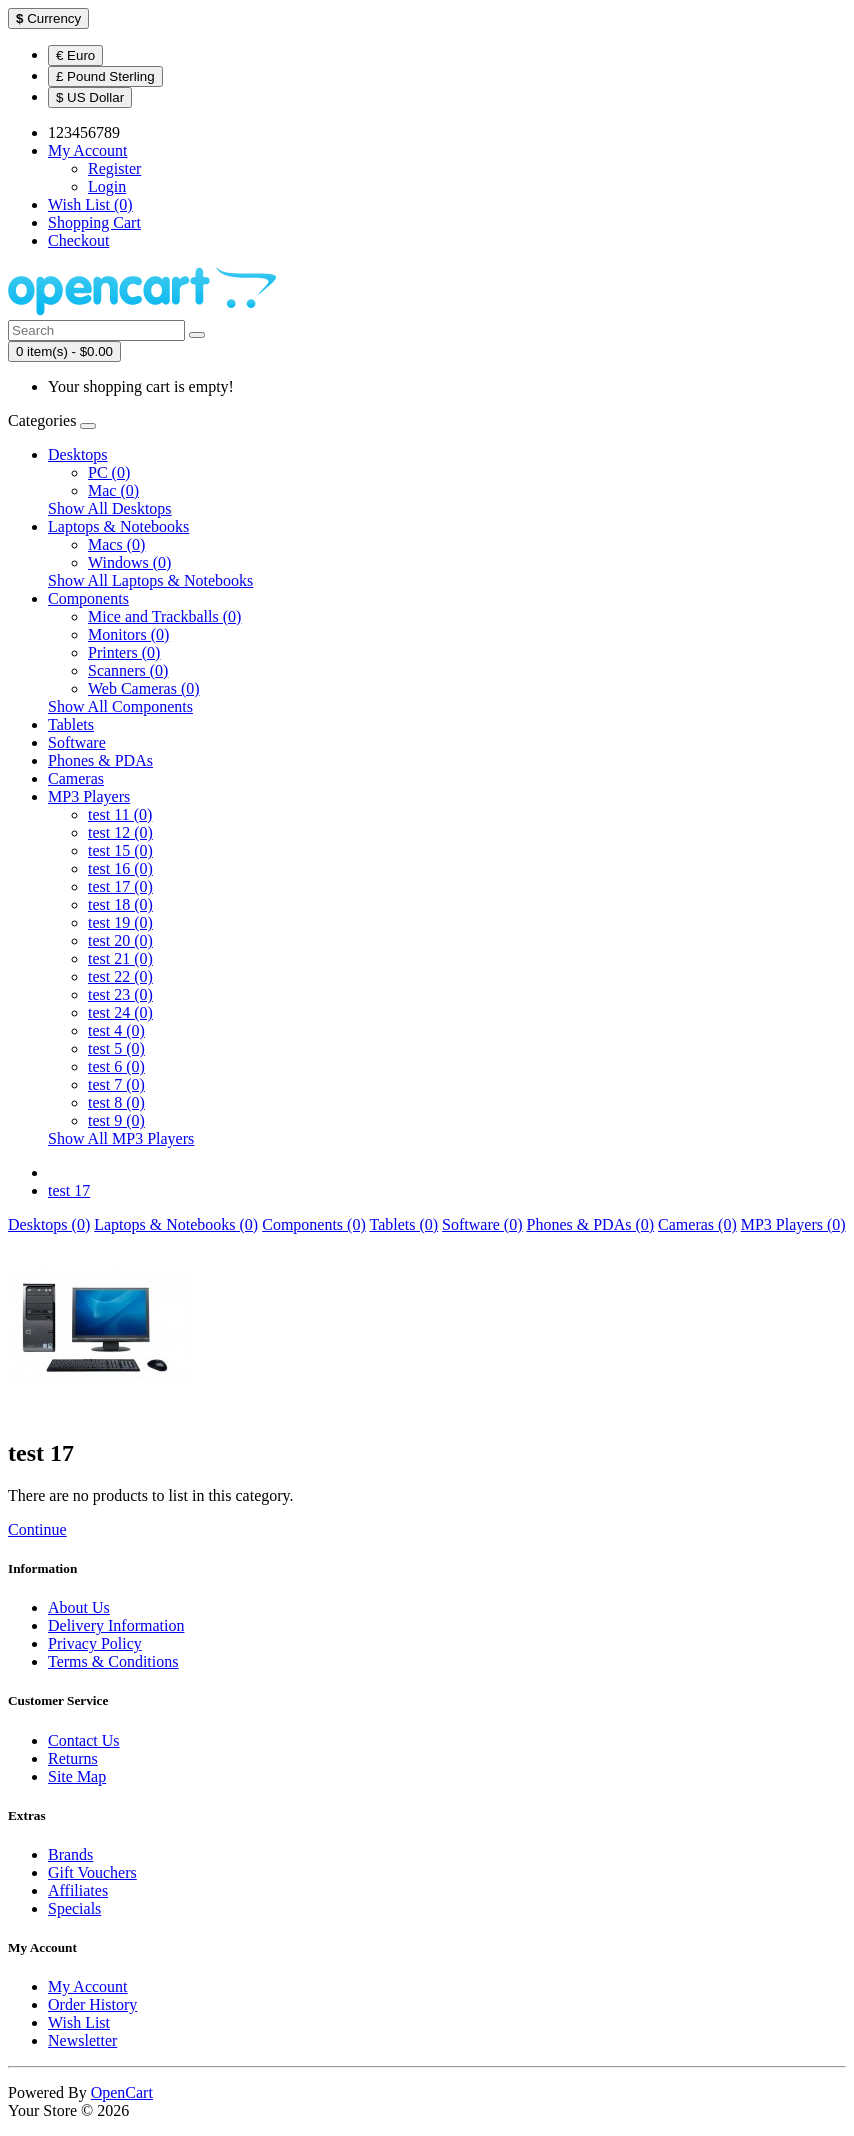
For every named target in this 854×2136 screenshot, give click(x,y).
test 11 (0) (120, 814)
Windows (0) (129, 562)
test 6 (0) (116, 1066)
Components (88, 598)
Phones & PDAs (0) (591, 1224)
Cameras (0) (697, 1224)
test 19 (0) (120, 922)
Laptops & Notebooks (118, 526)
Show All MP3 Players (121, 1138)
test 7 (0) (116, 1084)
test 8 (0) (116, 1102)
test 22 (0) (120, 976)
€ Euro (75, 55)
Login (107, 186)
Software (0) (482, 1224)
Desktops (78, 454)
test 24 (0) (120, 1012)
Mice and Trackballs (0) (164, 616)
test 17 (69, 1190)
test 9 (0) (116, 1120)
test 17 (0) (120, 886)
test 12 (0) (120, 832)
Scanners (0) (128, 670)
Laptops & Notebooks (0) (176, 1224)
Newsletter (82, 2040)
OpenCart (122, 2092)
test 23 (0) (120, 994)
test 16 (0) (120, 868)
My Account (88, 1986)
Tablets (71, 724)
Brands (70, 1854)
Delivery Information (116, 1625)
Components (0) (314, 1224)
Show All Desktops (110, 508)
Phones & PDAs (100, 760)
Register (114, 168)
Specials (74, 1908)
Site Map (77, 1776)
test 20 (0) (120, 940)
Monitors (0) (128, 634)
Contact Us (84, 1740)
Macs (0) (116, 544)
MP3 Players (89, 796)
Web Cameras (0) (144, 688)
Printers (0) (124, 652)
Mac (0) (113, 490)
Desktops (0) (49, 1224)
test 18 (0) (120, 904)
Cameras (76, 778)
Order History (92, 2004)
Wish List (79, 2022)
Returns (73, 1758)
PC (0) (109, 472)
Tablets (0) (403, 1224)
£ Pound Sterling (105, 76)
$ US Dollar (90, 97)
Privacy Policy (95, 1643)
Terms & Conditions (113, 1661)
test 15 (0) (120, 850)
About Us (79, 1607)
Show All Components (120, 706)
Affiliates (78, 1890)
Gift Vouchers (92, 1872)
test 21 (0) (120, 958)
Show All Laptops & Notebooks (150, 580)
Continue (37, 1529)
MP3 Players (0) (793, 1224)
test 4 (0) (116, 1030)
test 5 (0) (116, 1048)
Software (77, 742)
